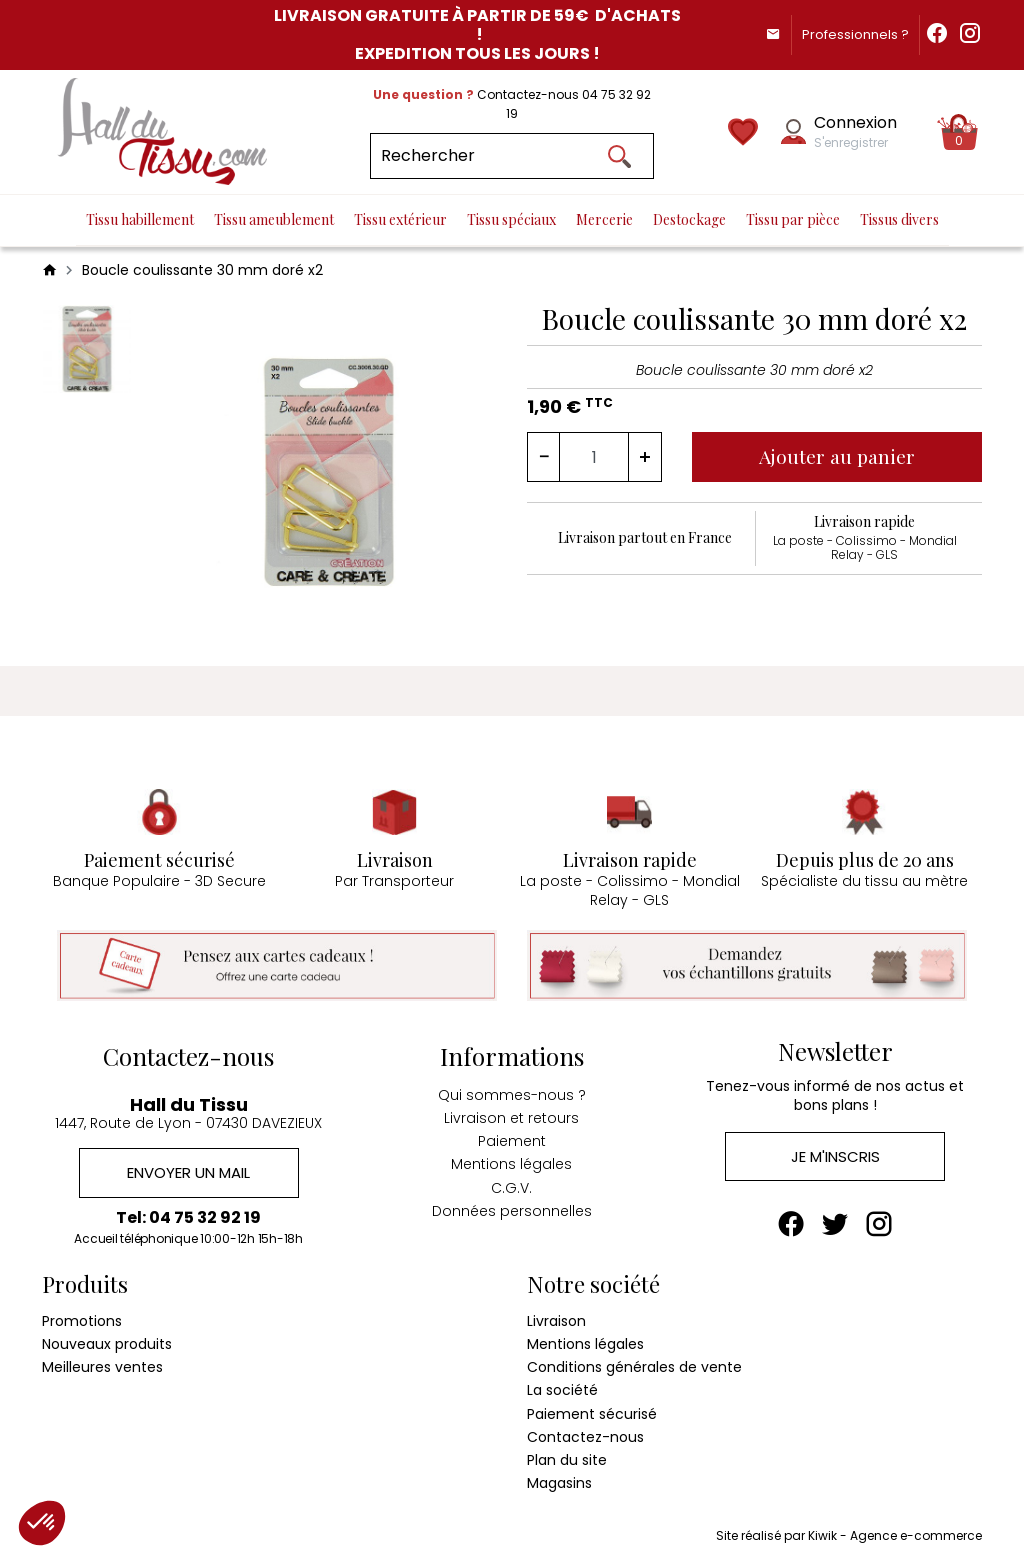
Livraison (556, 1317)
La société (562, 1387)
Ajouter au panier (841, 455)
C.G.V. (511, 1181)
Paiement (512, 1135)
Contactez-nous (585, 1433)
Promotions (82, 1317)
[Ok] (620, 156)
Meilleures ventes (102, 1363)
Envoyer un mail (188, 1167)
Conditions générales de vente (634, 1363)
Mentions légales (511, 1158)
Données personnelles (512, 1205)
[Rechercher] (511, 156)
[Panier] (959, 132)
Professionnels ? (843, 34)
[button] (42, 1523)
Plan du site (567, 1456)
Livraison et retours (511, 1112)
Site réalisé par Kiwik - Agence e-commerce (849, 1532)
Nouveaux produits (107, 1340)
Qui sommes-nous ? (512, 1089)
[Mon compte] (793, 131)
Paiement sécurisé (592, 1410)
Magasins (559, 1479)
